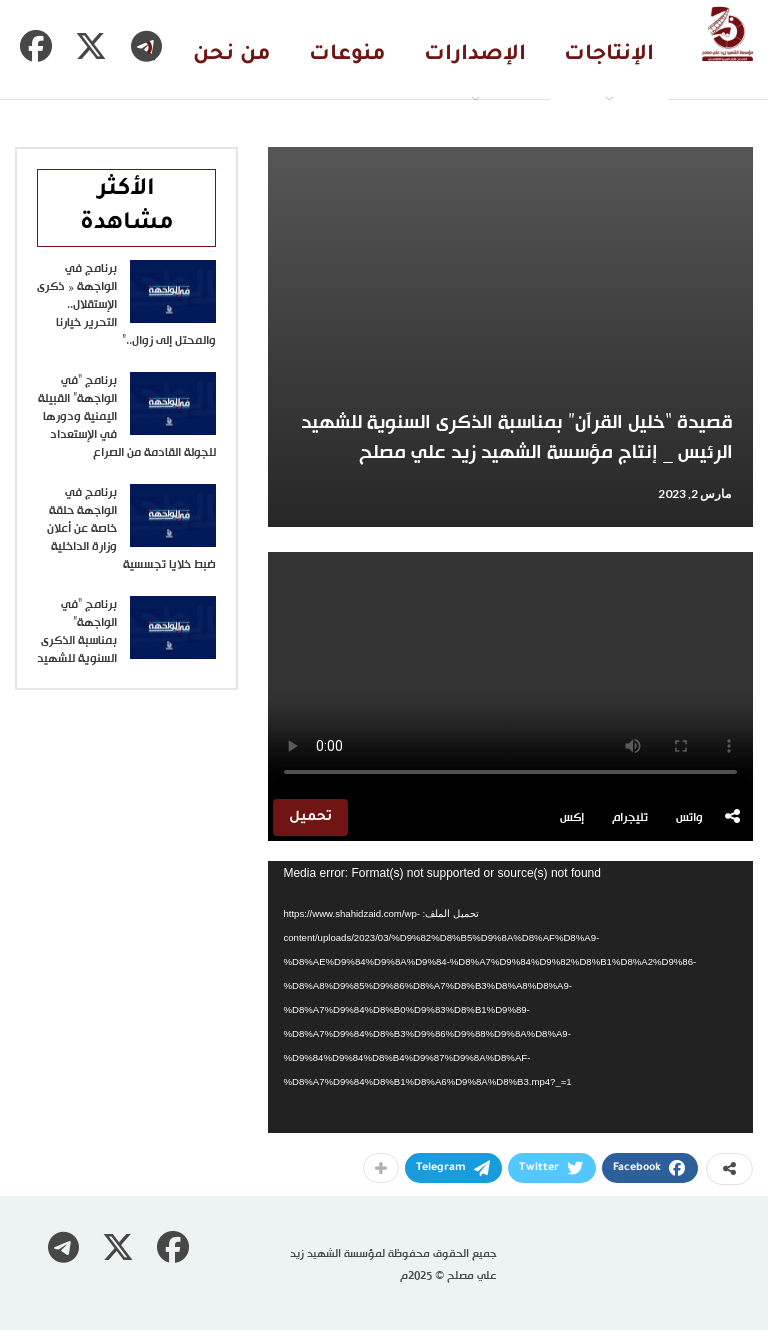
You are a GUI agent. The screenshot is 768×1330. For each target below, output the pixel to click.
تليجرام (630, 818)
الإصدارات (475, 55)
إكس (572, 818)
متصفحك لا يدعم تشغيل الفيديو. (510, 673)
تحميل (310, 817)
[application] (510, 997)
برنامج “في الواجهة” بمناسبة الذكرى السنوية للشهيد (77, 632)
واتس (689, 818)
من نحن (232, 55)
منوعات (347, 55)
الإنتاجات (609, 55)
